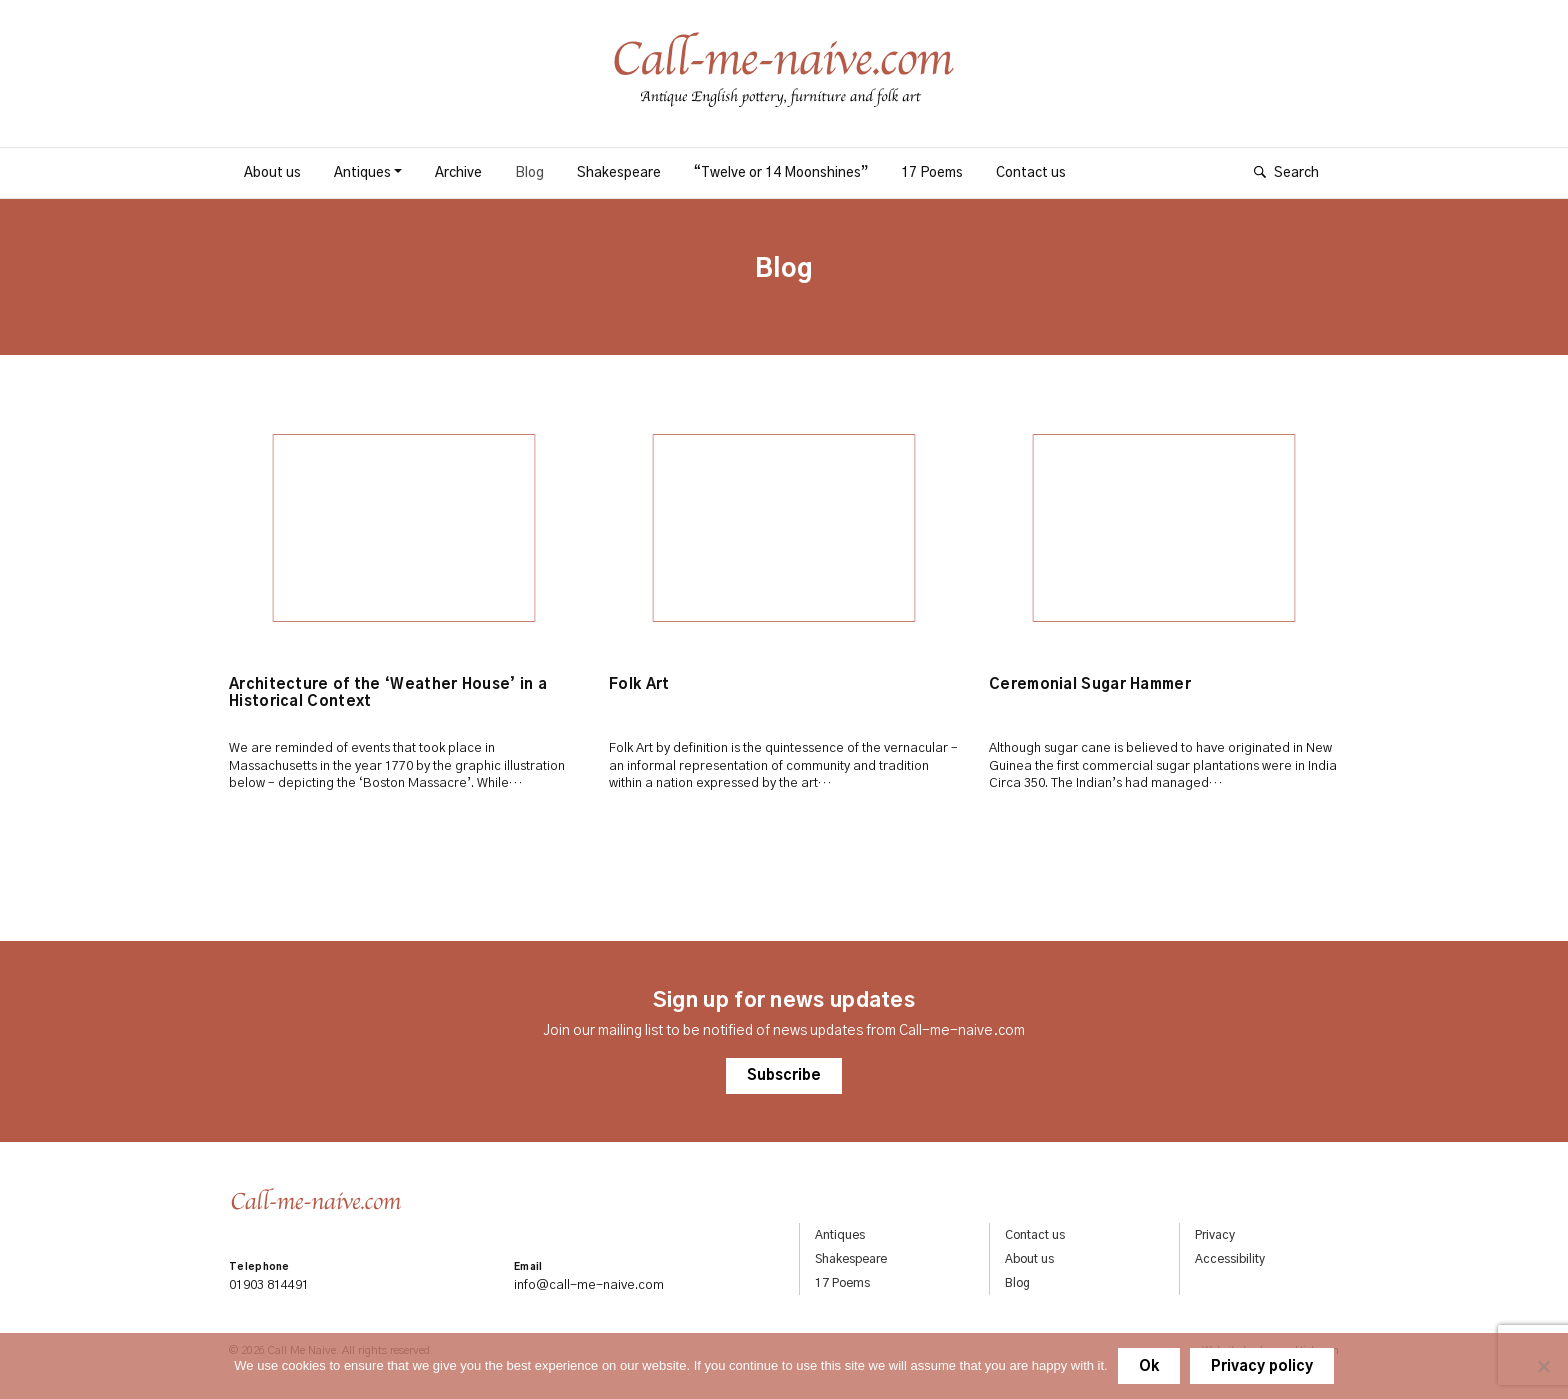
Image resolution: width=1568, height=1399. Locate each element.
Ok (1149, 1367)
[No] (1543, 1366)
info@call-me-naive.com (589, 1286)
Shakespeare (619, 173)
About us (272, 173)
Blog (529, 173)
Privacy (1215, 1236)
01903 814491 (269, 1286)
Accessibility (1230, 1260)
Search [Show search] (1296, 173)
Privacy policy (1262, 1367)
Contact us (1031, 173)
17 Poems (932, 173)
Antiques (362, 173)
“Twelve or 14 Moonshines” (781, 173)
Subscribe (784, 1082)
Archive (458, 173)
